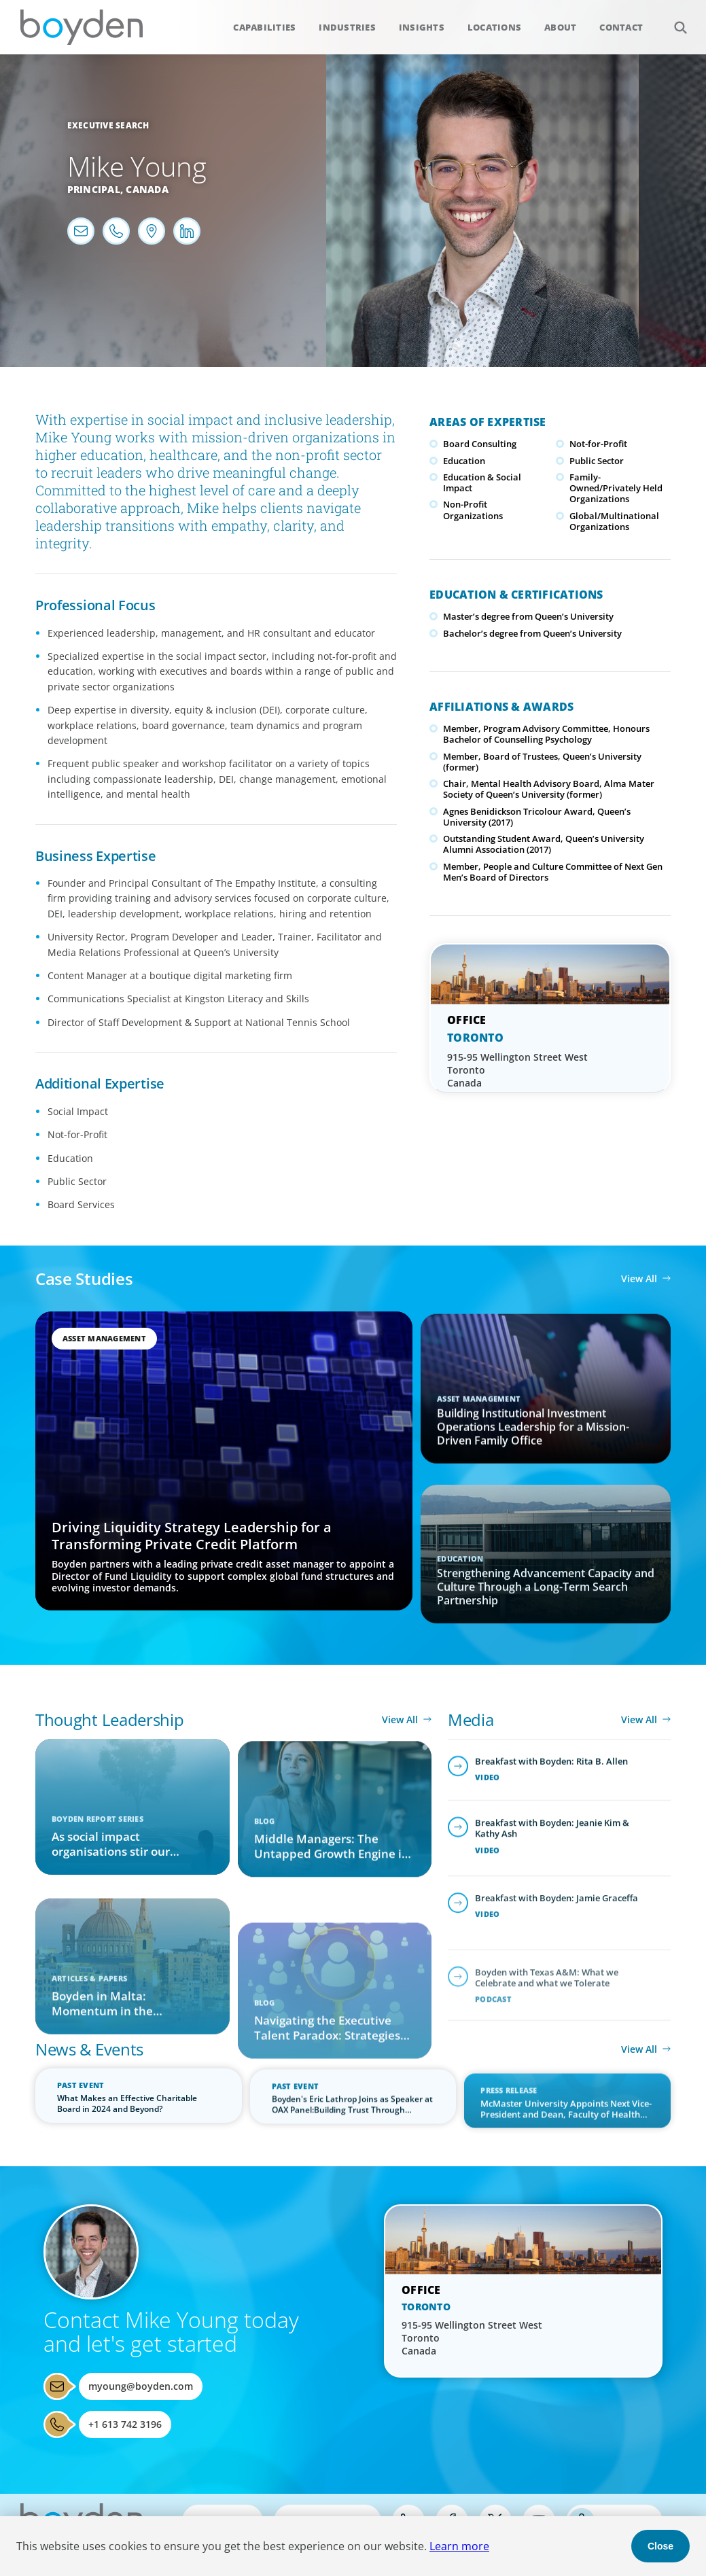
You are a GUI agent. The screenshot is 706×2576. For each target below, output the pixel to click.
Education (464, 461)
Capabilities (264, 27)
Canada (147, 189)
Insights (421, 27)
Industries (347, 27)
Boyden (81, 27)
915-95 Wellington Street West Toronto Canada (517, 1070)
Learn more (459, 2546)
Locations (494, 27)
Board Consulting (479, 444)
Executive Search (108, 125)
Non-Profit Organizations (473, 509)
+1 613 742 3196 (125, 2424)
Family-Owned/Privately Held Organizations (616, 488)
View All (639, 1278)
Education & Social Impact (482, 482)
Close (660, 2546)
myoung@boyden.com (140, 2386)
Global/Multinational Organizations (614, 521)
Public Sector (596, 461)
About (560, 27)
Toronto (475, 1037)
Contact (621, 27)
